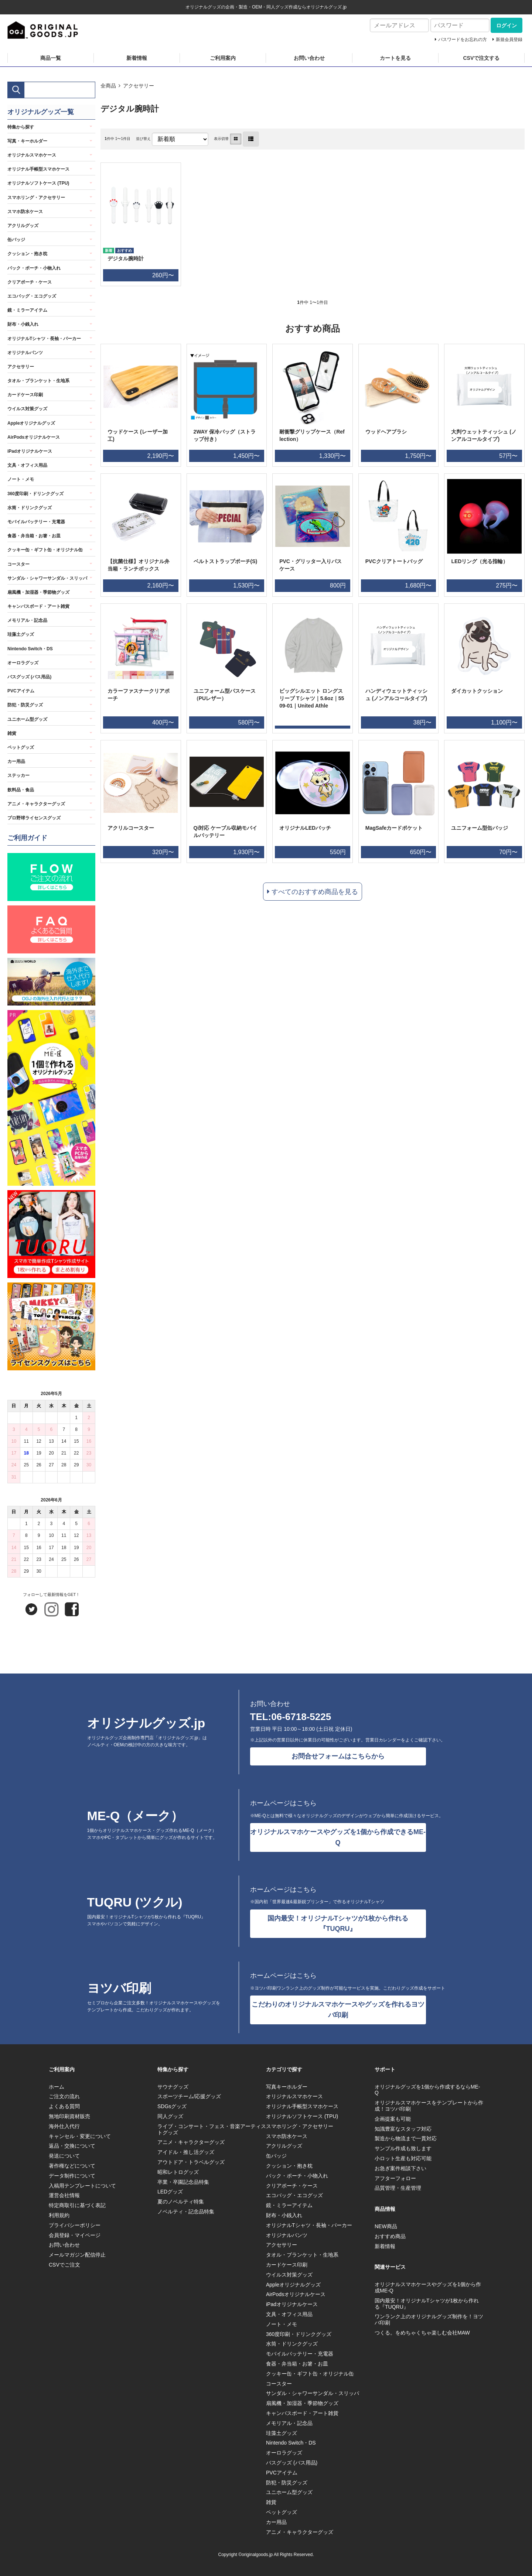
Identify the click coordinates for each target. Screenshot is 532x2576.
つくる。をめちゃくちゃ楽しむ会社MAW (422, 2333)
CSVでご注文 (64, 2265)
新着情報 (136, 58)
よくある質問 (64, 2106)
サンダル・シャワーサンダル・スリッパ (47, 578)
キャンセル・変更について (80, 2136)
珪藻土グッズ (20, 634)
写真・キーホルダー (27, 141)
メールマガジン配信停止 (77, 2255)
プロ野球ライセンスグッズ (34, 818)
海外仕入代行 (64, 2126)
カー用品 (16, 761)
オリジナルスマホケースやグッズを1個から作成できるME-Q (338, 1837)
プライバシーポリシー (74, 2225)
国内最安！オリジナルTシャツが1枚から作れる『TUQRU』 (337, 1924)
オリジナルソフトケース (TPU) (38, 183)
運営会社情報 (64, 2195)
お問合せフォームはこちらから (338, 1756)
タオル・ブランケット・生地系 (38, 380)
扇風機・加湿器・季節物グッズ (38, 592)
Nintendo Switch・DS (30, 648)
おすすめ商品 (390, 2236)
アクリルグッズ (22, 225)
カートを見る (395, 58)
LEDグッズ (170, 2192)
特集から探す (20, 127)
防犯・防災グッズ (25, 705)
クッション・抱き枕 (27, 253)
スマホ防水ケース (25, 211)
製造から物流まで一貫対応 (406, 2138)
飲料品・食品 (20, 789)
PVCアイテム (20, 690)
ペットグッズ (20, 747)
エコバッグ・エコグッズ (31, 296)
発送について (64, 2156)
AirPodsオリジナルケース (33, 437)
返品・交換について (72, 2146)
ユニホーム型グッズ (27, 719)
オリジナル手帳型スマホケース (38, 169)
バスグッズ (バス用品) (29, 676)
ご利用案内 (223, 58)
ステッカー (18, 775)
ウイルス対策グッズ (27, 408)
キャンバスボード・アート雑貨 (38, 606)
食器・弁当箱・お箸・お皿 (34, 535)
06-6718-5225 (301, 1716)
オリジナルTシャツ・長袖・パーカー (44, 338)
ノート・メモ (20, 479)
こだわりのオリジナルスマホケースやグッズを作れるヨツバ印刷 (338, 2010)
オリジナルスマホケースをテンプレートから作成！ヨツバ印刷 (429, 2106)
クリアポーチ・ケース (29, 282)
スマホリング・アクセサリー (36, 197)
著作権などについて (72, 2166)
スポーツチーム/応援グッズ (189, 2096)
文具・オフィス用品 (27, 465)
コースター (18, 564)
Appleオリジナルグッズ (31, 423)
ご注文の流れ (64, 2096)
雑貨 (11, 733)
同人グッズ (170, 2116)
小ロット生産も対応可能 (403, 2158)
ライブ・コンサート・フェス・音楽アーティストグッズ (211, 2129)
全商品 (108, 86)
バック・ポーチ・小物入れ (34, 268)
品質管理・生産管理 (398, 2188)
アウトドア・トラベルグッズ (191, 2162)
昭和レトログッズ (178, 2172)
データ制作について (72, 2176)
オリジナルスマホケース (31, 155)
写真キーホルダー (286, 2087)
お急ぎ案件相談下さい (400, 2168)
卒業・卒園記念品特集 (183, 2182)
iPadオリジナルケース (29, 451)
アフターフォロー (395, 2178)
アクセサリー (138, 86)
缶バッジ (16, 239)
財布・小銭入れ (22, 324)
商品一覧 (50, 58)
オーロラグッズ (22, 662)
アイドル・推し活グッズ (185, 2152)
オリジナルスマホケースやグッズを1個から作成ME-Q (428, 2287)
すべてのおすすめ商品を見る (315, 891)
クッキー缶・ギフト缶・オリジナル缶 (45, 549)
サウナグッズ (172, 2087)
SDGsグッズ (172, 2106)
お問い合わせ (309, 58)
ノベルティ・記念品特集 (185, 2211)
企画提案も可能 (393, 2119)
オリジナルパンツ (25, 352)
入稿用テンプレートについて (82, 2186)
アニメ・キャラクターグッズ (36, 803)
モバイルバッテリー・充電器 (36, 521)
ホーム (56, 2087)
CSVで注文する (481, 58)
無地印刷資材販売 (69, 2116)
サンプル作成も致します (403, 2148)
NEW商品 (386, 2226)
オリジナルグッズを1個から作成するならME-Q (427, 2090)
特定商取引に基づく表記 (77, 2205)
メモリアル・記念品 (27, 620)
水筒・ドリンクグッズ (29, 507)
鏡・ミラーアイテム (27, 310)
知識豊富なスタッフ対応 (403, 2129)
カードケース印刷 (25, 394)
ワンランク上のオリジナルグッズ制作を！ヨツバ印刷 (429, 2319)
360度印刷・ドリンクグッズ (35, 493)
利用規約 (59, 2215)
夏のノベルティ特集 (180, 2202)
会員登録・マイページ (74, 2235)
